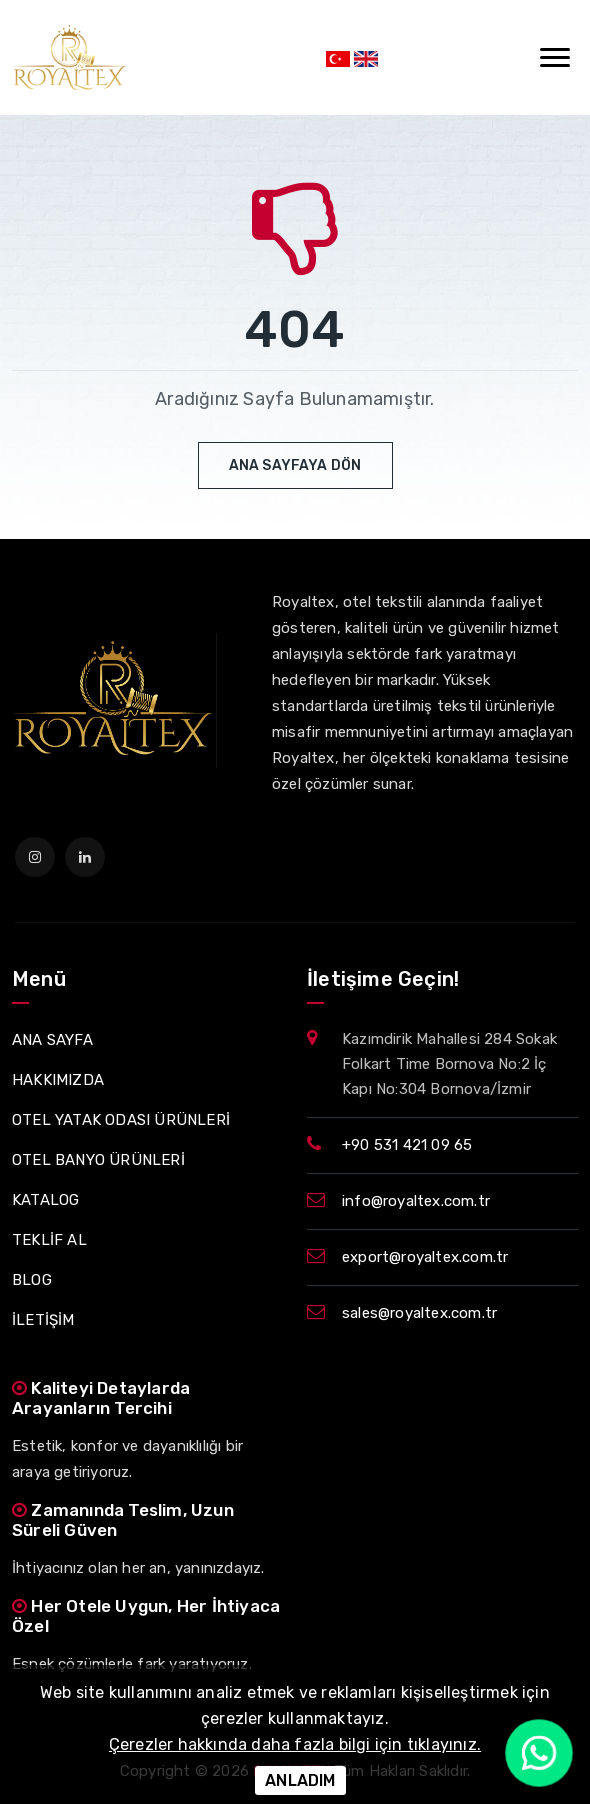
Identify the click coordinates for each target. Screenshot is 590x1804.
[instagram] (35, 857)
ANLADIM (300, 1780)
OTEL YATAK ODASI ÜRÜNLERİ (121, 1120)
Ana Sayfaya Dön (295, 465)
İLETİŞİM (43, 1320)
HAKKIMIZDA (58, 1080)
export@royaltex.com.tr (425, 1257)
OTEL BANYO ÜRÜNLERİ (98, 1160)
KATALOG (45, 1200)
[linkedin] (85, 857)
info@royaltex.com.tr (416, 1201)
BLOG (32, 1280)
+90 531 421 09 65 (407, 1145)
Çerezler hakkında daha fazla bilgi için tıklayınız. (295, 1744)
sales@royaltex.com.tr (419, 1313)
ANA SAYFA (52, 1040)
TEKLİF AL (49, 1240)
